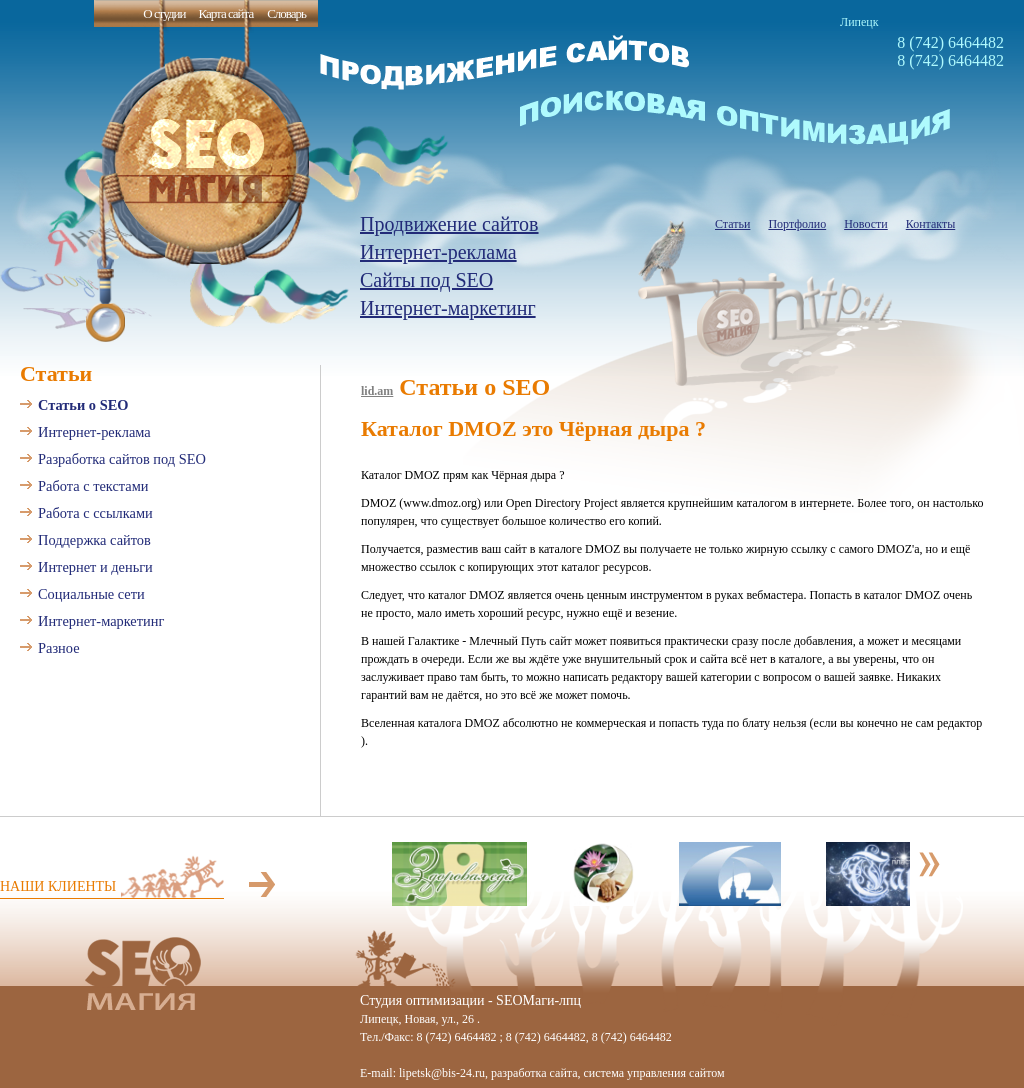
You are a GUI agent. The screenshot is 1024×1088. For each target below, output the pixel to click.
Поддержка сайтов (94, 540)
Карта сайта (225, 13)
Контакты (931, 224)
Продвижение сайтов (449, 224)
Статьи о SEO (83, 405)
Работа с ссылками (95, 513)
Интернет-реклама (438, 252)
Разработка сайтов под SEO (122, 459)
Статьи (732, 224)
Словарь (286, 13)
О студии (164, 13)
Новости (866, 224)
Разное (59, 648)
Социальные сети (91, 594)
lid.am (377, 391)
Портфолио (797, 224)
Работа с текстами (93, 486)
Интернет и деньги (95, 567)
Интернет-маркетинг (448, 308)
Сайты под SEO (426, 280)
